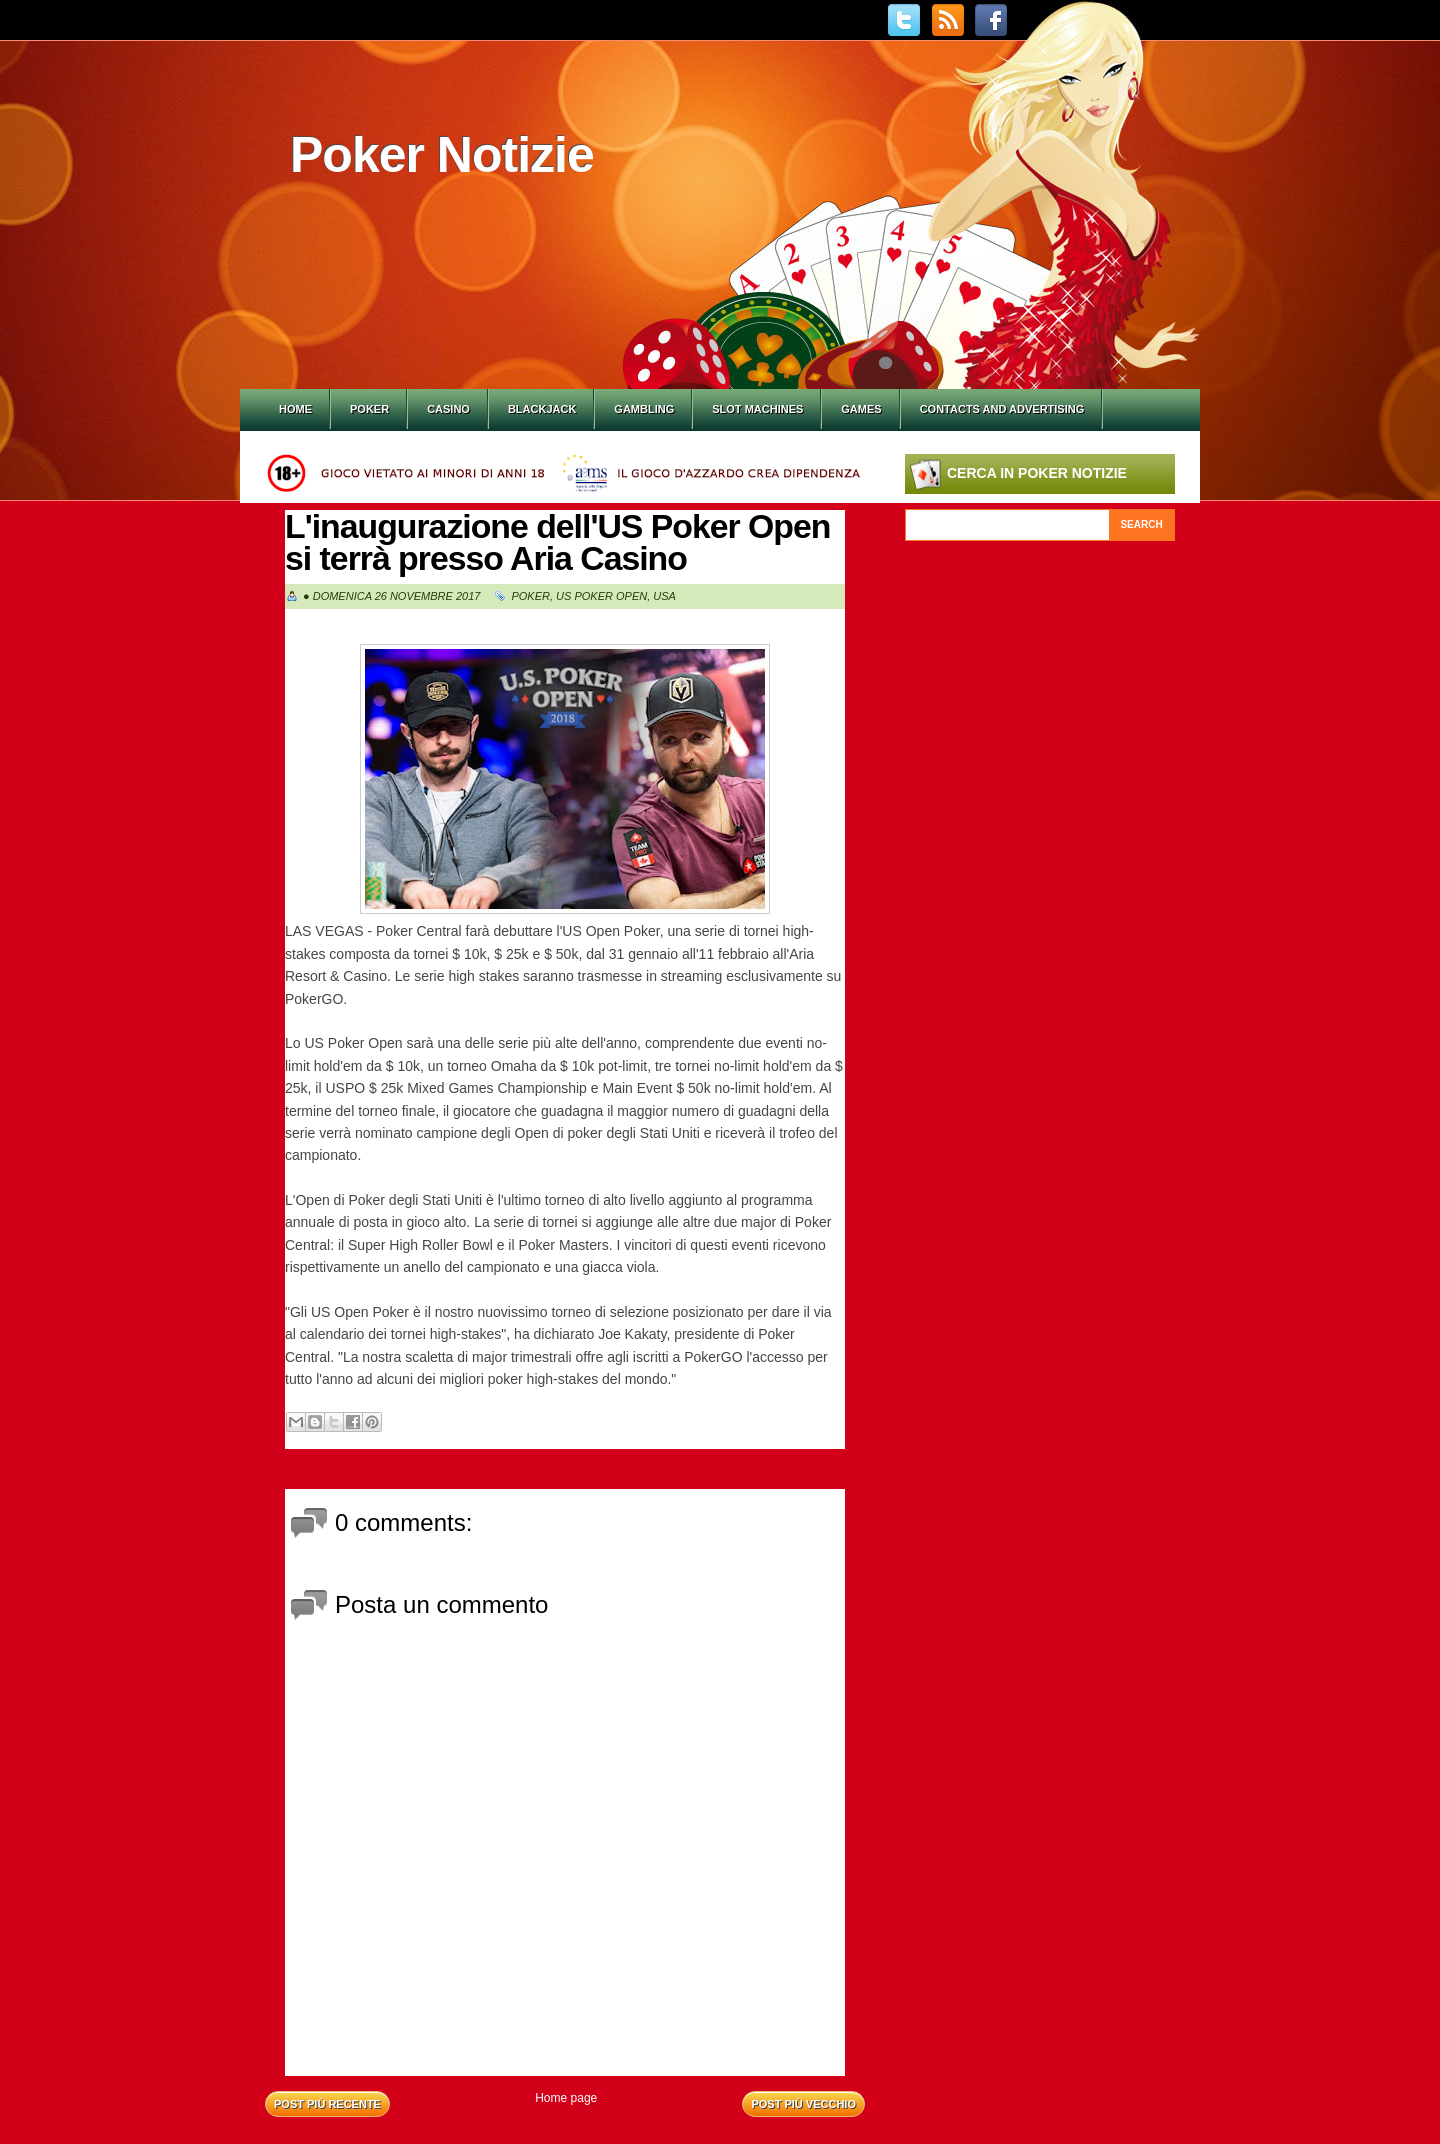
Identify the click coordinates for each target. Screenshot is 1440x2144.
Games (861, 409)
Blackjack (542, 409)
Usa (664, 596)
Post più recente (327, 2104)
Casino (448, 409)
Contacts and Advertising (1002, 409)
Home (295, 409)
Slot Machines (757, 409)
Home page (566, 2098)
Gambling (644, 409)
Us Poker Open (601, 596)
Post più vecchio (803, 2104)
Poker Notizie (442, 155)
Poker (369, 409)
